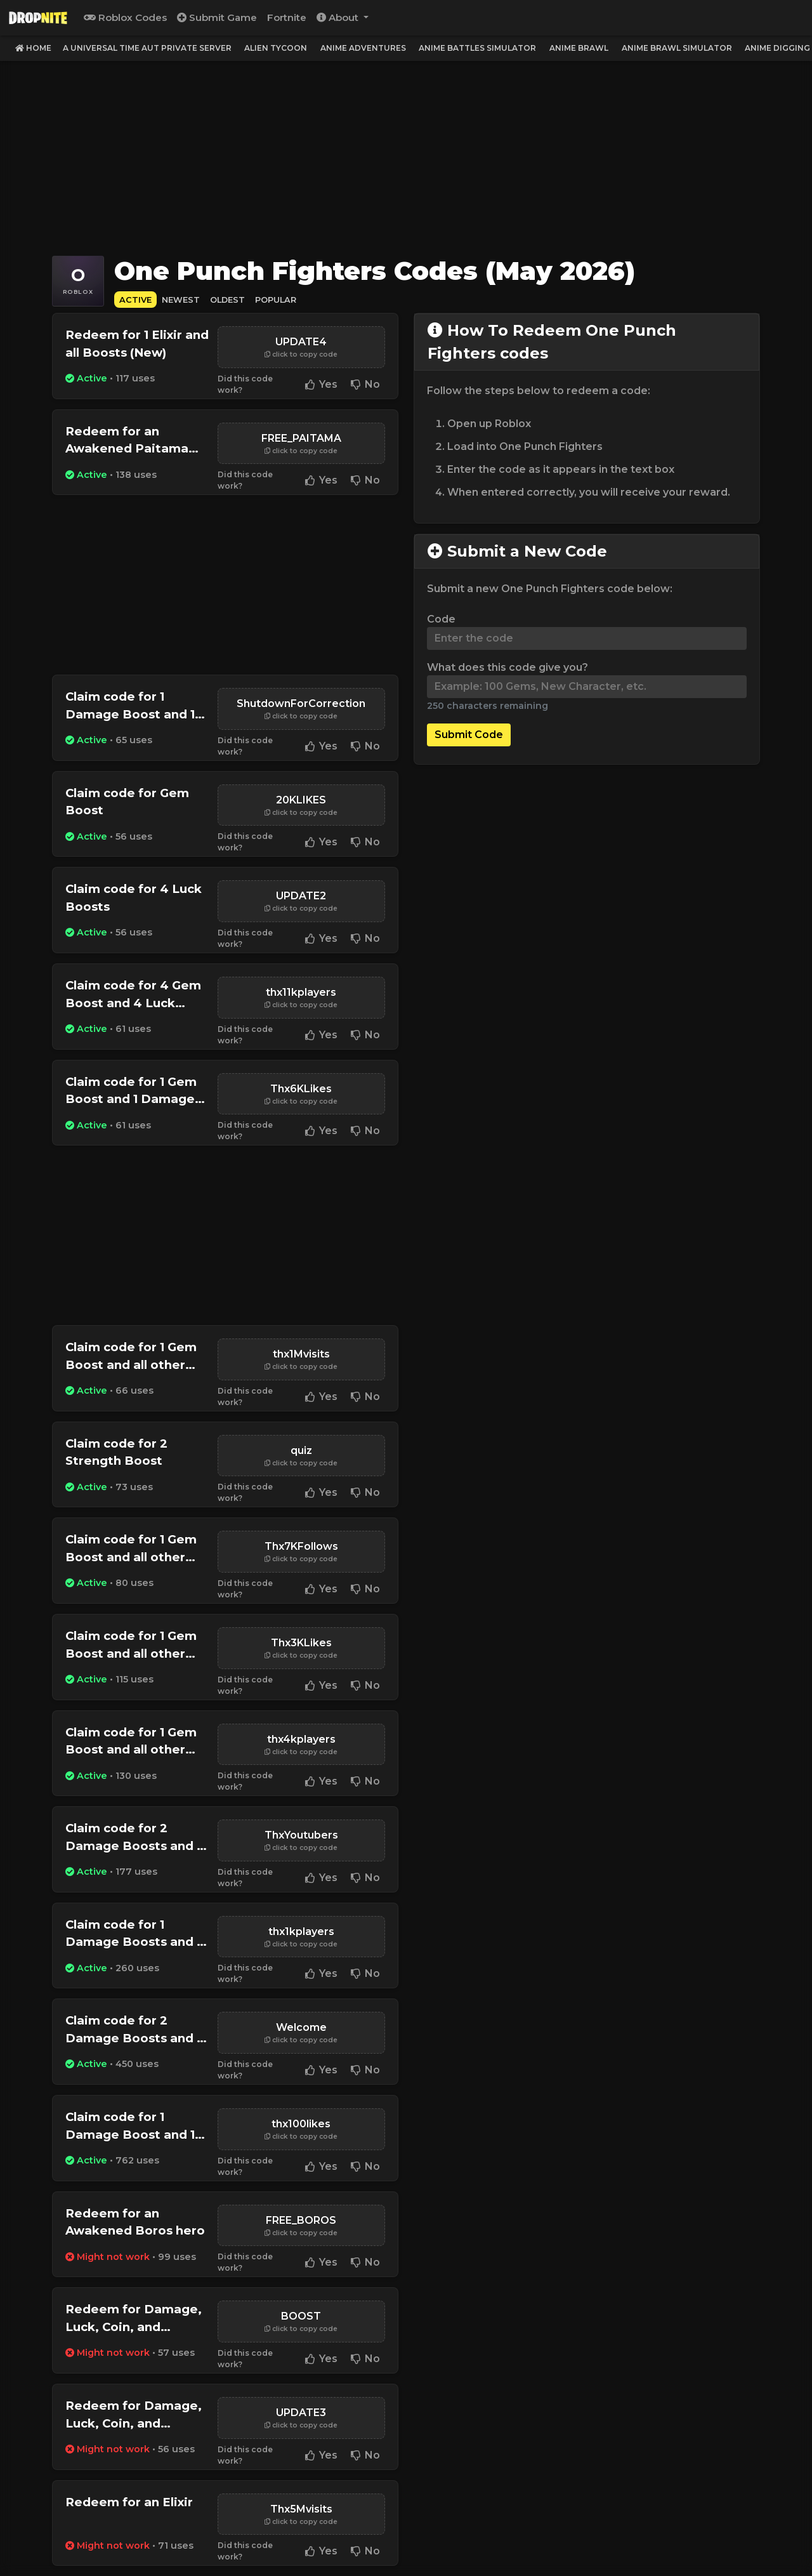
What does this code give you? (507, 667)
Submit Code (469, 735)
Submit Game (217, 17)
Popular (275, 300)
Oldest (227, 300)
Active (135, 300)
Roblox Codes (125, 17)
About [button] (339, 17)
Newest (181, 300)
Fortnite (286, 17)
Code (441, 619)
